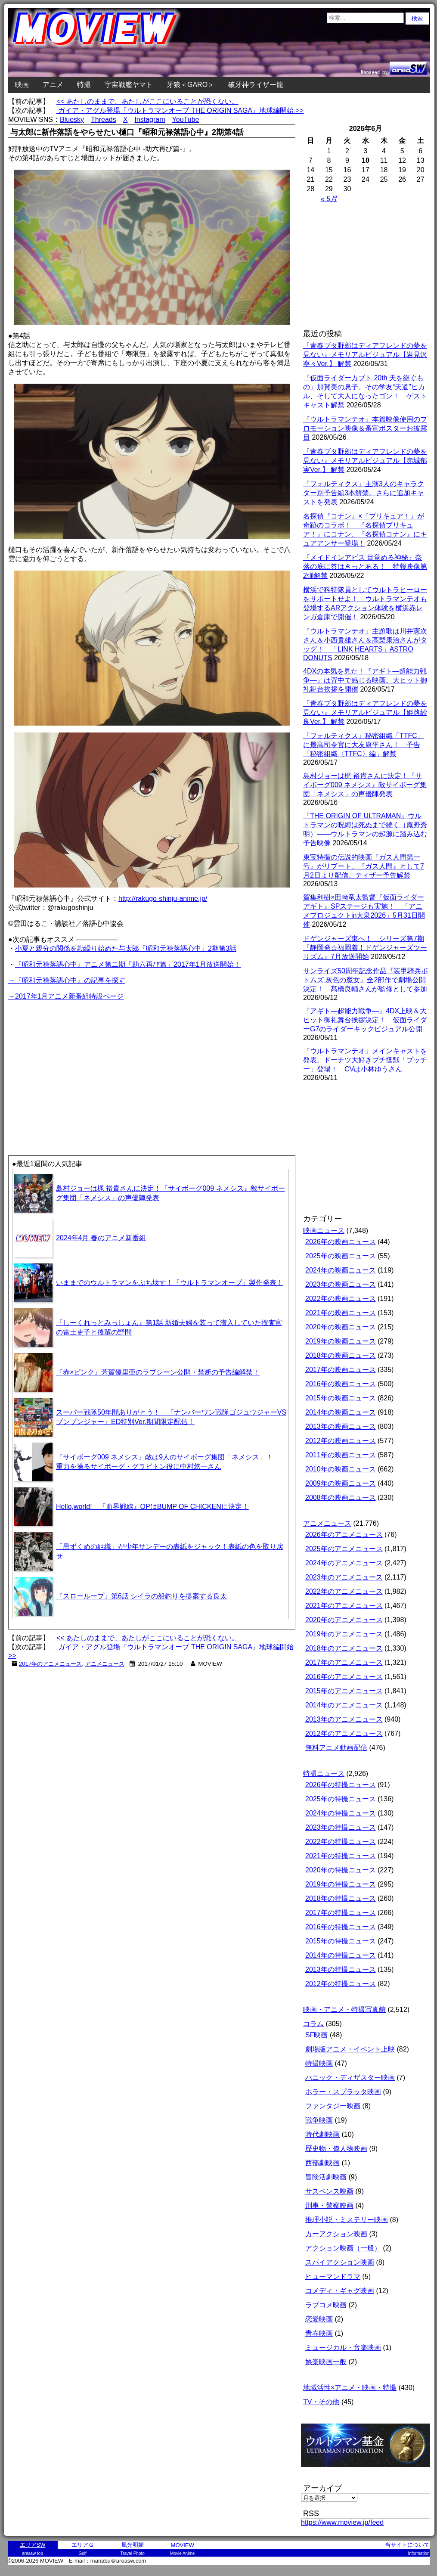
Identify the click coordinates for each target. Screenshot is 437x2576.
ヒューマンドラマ (332, 2276)
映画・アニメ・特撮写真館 (344, 2009)
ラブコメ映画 (326, 2305)
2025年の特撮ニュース (340, 1799)
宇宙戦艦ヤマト (129, 84)
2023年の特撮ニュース (340, 1827)
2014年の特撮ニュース (340, 1955)
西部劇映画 (322, 2162)
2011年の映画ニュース (340, 1455)
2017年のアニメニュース (50, 1663)
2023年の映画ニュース (340, 1284)
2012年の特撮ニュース (340, 1983)
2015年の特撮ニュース (340, 1941)
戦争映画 (319, 2120)
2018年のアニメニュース (344, 1648)
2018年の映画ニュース (340, 1355)
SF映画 (316, 2035)
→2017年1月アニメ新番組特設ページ (66, 996)
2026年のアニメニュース (344, 1534)
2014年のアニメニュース (344, 1705)
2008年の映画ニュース (340, 1497)
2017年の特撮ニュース (340, 1912)
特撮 (84, 84)
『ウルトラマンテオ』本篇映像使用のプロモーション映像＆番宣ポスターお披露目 (365, 428)
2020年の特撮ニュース (340, 1870)
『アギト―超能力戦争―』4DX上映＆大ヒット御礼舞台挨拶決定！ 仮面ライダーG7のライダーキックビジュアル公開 (365, 1020)
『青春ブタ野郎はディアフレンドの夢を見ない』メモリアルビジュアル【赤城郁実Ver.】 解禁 (365, 460)
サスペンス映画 (329, 2191)
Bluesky (72, 119)
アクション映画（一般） (343, 2248)
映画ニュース (323, 1230)
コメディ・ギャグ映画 (339, 2290)
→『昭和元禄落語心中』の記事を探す (66, 980)
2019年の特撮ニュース (340, 1884)
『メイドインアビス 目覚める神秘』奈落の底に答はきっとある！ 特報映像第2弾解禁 (365, 566)
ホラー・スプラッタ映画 (343, 2091)
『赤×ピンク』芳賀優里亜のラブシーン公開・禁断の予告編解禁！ (158, 1372)
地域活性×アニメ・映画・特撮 (350, 2387)
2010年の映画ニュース (340, 1469)
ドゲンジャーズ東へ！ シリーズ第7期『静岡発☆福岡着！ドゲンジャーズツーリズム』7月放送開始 (365, 947)
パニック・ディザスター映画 (350, 2077)
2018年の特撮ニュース (340, 1898)
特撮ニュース (323, 1773)
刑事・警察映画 (329, 2205)
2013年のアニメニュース (344, 1719)
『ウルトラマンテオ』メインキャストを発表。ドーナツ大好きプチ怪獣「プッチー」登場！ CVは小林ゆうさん (365, 1060)
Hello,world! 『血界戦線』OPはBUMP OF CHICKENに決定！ (152, 1506)
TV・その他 (321, 2401)
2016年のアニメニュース (344, 1676)
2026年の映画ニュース (340, 1241)
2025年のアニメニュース (344, 1548)
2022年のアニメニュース (344, 1591)
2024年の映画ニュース (340, 1270)
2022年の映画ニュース (340, 1298)
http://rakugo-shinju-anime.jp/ (162, 898)
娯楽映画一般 (326, 2361)
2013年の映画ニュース (340, 1426)
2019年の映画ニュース (340, 1341)
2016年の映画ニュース (340, 1383)
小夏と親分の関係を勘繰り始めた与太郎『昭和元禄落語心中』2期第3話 (125, 948)
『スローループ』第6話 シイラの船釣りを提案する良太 (141, 1596)
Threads (103, 119)
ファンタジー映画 (332, 2106)
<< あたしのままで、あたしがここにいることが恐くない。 (147, 101)
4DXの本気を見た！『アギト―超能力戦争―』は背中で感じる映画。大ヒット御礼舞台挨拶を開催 (365, 680)
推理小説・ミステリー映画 (346, 2219)
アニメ (53, 84)
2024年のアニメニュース (344, 1563)
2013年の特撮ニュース (340, 1969)
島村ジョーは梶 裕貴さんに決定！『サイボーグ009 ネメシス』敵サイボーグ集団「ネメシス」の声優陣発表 (365, 785)
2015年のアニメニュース (344, 1691)
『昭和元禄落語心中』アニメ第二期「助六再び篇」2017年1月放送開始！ (128, 964)
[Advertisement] (80, 1062)
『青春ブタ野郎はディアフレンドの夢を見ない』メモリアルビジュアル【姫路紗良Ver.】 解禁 (365, 712)
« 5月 (329, 198)
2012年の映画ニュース (340, 1440)
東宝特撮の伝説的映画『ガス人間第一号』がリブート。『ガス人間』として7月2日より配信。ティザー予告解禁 (363, 866)
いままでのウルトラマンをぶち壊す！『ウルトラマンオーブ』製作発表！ (169, 1282)
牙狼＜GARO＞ (190, 84)
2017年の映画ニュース (340, 1369)
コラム (313, 2023)
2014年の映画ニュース (340, 1412)
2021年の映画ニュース (340, 1312)
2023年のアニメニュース (344, 1577)
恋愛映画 (319, 2319)
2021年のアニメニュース (344, 1605)
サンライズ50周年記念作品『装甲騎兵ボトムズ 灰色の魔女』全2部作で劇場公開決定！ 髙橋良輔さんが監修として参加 (365, 980)
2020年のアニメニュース (344, 1619)
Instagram (149, 119)
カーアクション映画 (336, 2234)
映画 (22, 84)
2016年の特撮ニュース (340, 1926)
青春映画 (319, 2333)
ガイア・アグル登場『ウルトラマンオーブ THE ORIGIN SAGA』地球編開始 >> (180, 110)
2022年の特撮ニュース (340, 1841)
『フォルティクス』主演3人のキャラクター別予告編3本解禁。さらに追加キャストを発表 (363, 493)
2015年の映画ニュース (340, 1398)
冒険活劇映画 (326, 2177)
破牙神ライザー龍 (255, 84)
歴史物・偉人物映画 (336, 2148)
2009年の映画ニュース (340, 1483)
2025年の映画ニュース (340, 1256)
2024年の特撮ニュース (340, 1813)
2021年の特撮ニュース (340, 1855)
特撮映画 (319, 2063)
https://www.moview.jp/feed (342, 2522)
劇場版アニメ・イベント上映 (350, 2049)
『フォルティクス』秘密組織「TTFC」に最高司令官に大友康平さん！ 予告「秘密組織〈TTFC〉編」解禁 (363, 744)
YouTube (185, 119)
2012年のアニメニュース (344, 1733)
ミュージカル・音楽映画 (343, 2347)
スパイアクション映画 (339, 2262)
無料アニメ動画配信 (336, 1747)
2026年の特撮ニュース (340, 1784)
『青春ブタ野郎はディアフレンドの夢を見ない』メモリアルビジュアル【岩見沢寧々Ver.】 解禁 (365, 354)
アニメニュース (104, 1663)
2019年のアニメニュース (344, 1634)
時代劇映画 (322, 2134)
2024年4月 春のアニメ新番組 (101, 1237)
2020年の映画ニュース (340, 1327)
